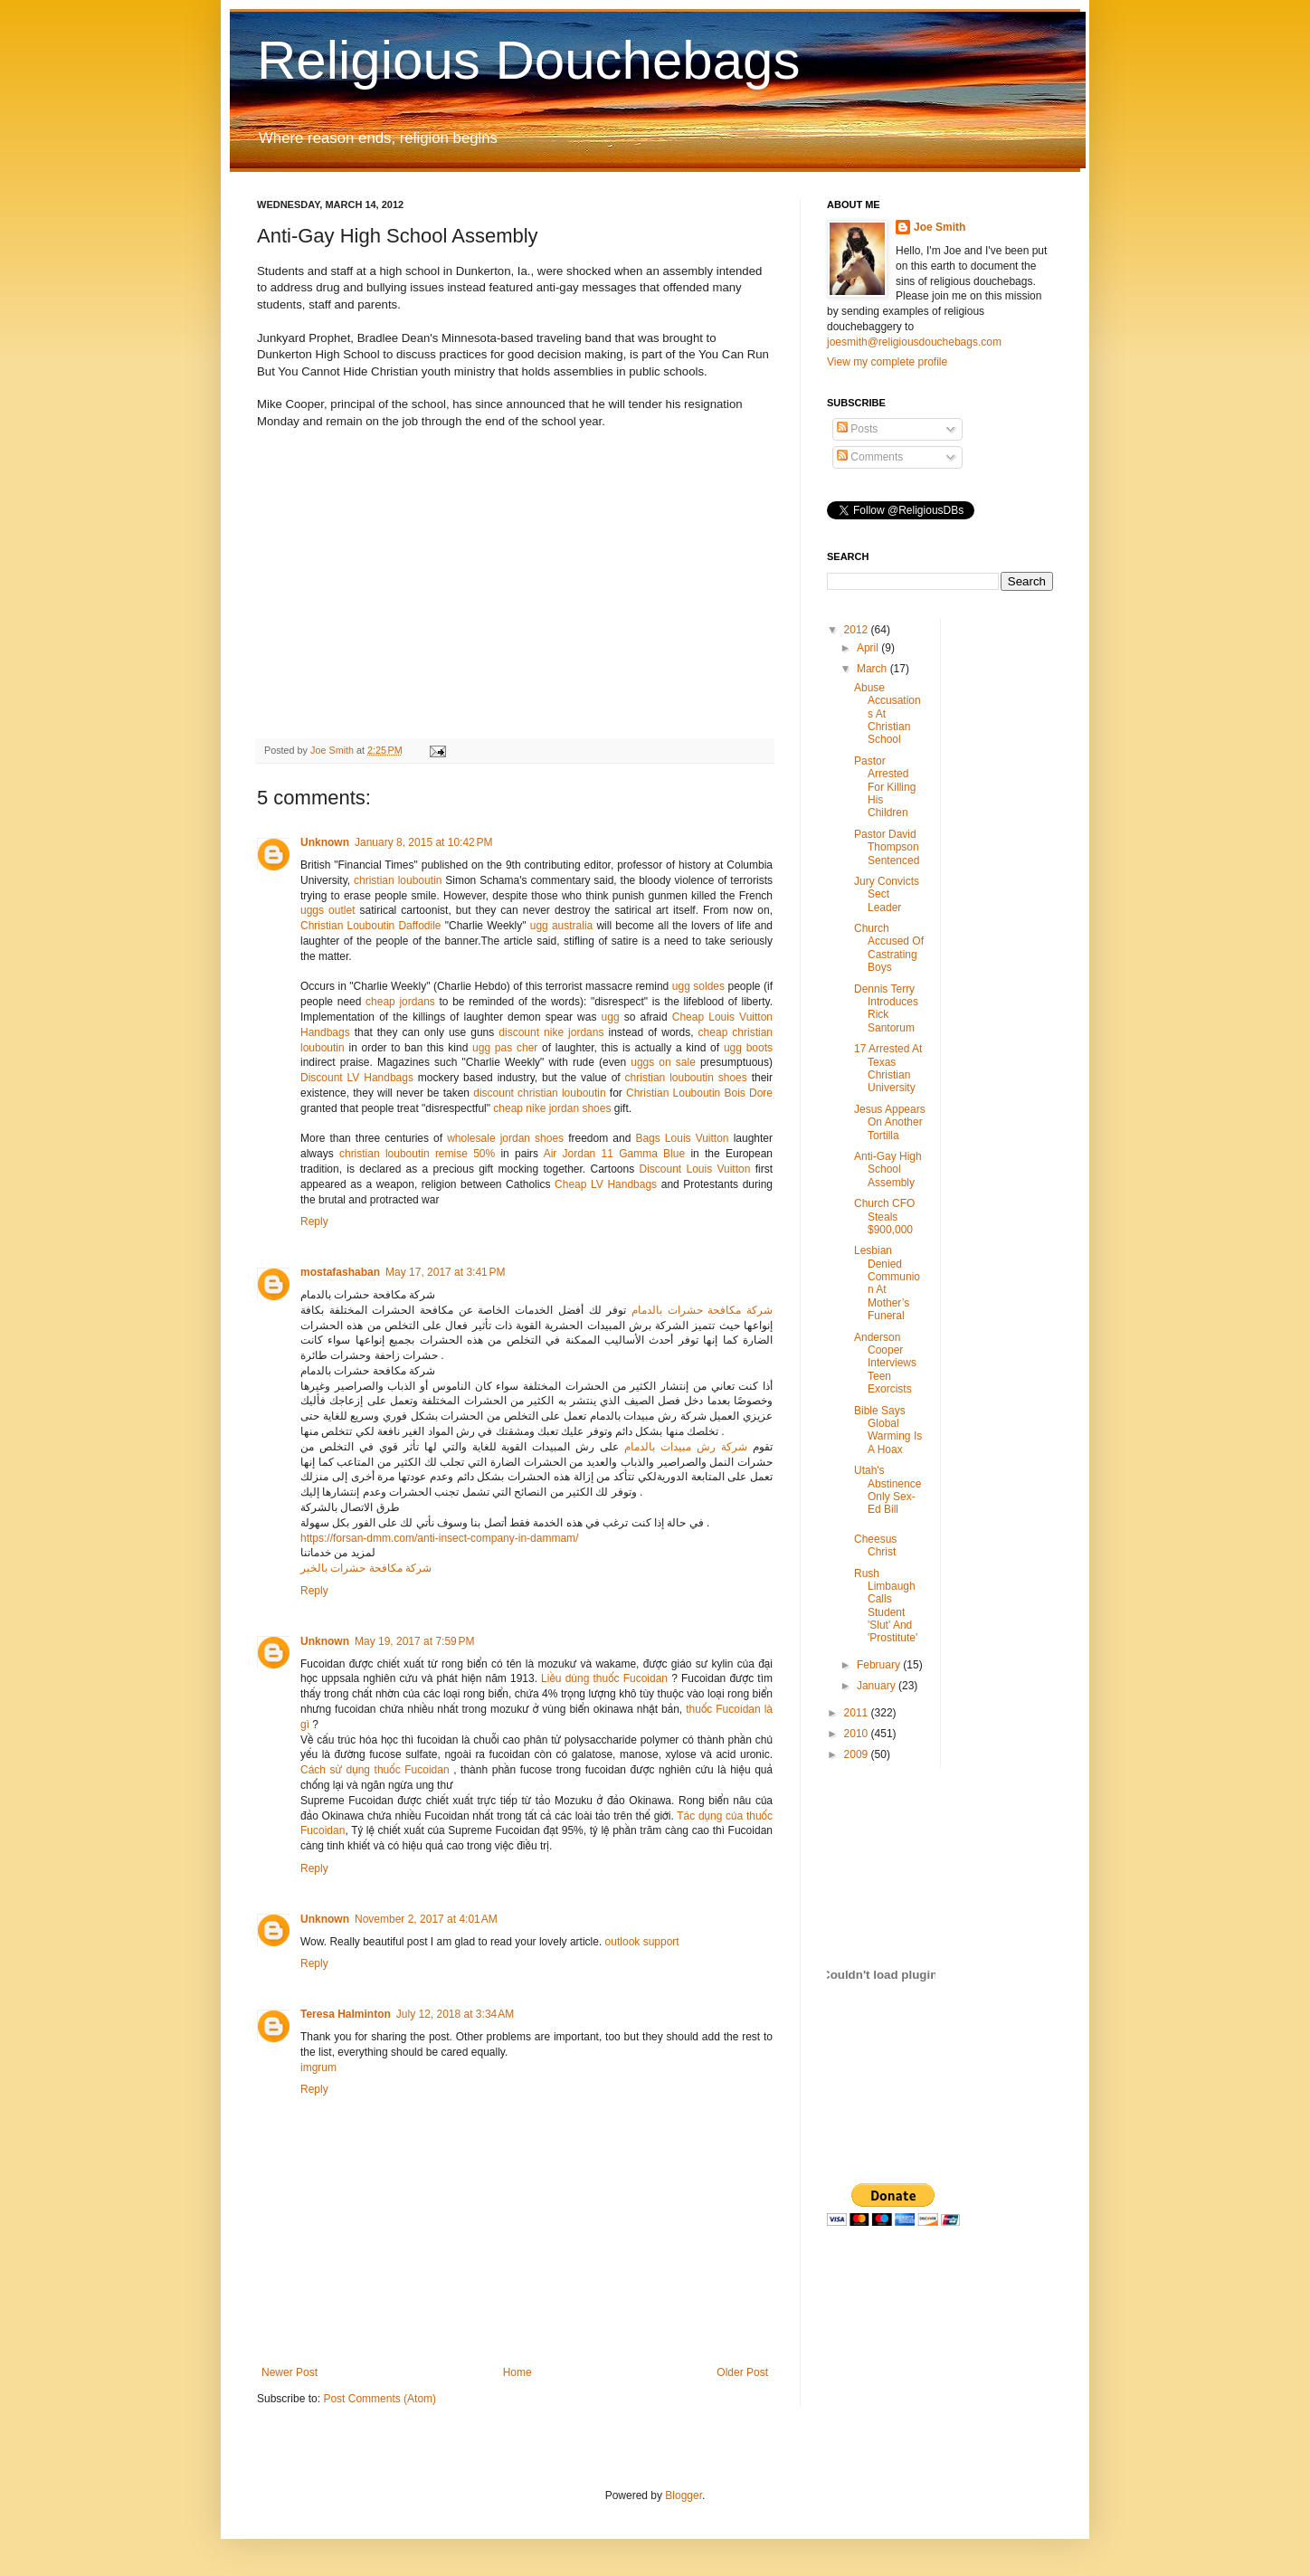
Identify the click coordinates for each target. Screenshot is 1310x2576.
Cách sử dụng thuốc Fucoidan (375, 1769)
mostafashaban (340, 1272)
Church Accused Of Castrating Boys (889, 948)
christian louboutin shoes (686, 1077)
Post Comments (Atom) (379, 2398)
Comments (870, 457)
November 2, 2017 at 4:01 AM (426, 1919)
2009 (857, 1754)
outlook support (642, 1941)
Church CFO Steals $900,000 (884, 1216)
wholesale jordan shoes (505, 1138)
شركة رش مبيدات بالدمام (685, 1446)
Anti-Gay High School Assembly (888, 1169)
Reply (314, 1221)
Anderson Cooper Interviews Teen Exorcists (885, 1363)
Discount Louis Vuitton (694, 1169)
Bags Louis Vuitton (681, 1138)
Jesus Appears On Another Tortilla (890, 1122)
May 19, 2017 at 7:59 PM (414, 1641)
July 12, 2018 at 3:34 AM (455, 2014)
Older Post (742, 2372)
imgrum (318, 2067)
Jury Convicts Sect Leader (886, 894)
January (877, 1685)
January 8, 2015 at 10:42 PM (423, 842)
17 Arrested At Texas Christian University (888, 1068)
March (873, 668)
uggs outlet (327, 910)
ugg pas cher (504, 1047)
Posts (857, 429)
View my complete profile (887, 362)
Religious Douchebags (528, 60)
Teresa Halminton (345, 2014)
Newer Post (289, 2372)
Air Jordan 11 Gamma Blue (614, 1153)
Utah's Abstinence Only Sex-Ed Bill (887, 1490)
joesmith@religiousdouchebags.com (914, 342)
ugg (611, 1017)
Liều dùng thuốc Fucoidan (604, 1678)
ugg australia (561, 925)
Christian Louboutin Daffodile (370, 925)
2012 (857, 629)
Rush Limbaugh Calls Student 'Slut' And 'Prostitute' (885, 1606)
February (880, 1665)
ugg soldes (698, 986)
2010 (857, 1733)
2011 (857, 1712)
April (869, 648)
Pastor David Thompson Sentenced (886, 847)
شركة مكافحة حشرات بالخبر (366, 1568)
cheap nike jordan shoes (552, 1108)
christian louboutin (397, 880)
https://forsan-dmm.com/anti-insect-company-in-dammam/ (439, 1538)
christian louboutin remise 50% (417, 1153)
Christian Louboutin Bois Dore (699, 1093)
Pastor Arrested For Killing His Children (885, 787)
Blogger (683, 2495)
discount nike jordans (550, 1032)
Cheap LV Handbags (606, 1184)
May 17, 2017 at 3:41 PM (445, 1272)
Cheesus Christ (875, 1545)
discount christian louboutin (539, 1093)
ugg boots (748, 1047)
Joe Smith (939, 227)
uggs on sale (663, 1062)
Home (517, 2372)
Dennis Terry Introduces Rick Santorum (886, 1008)
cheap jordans (402, 1001)
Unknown (324, 842)
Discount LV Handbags (356, 1077)
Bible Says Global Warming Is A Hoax (888, 1430)
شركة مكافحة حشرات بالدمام (702, 1310)
